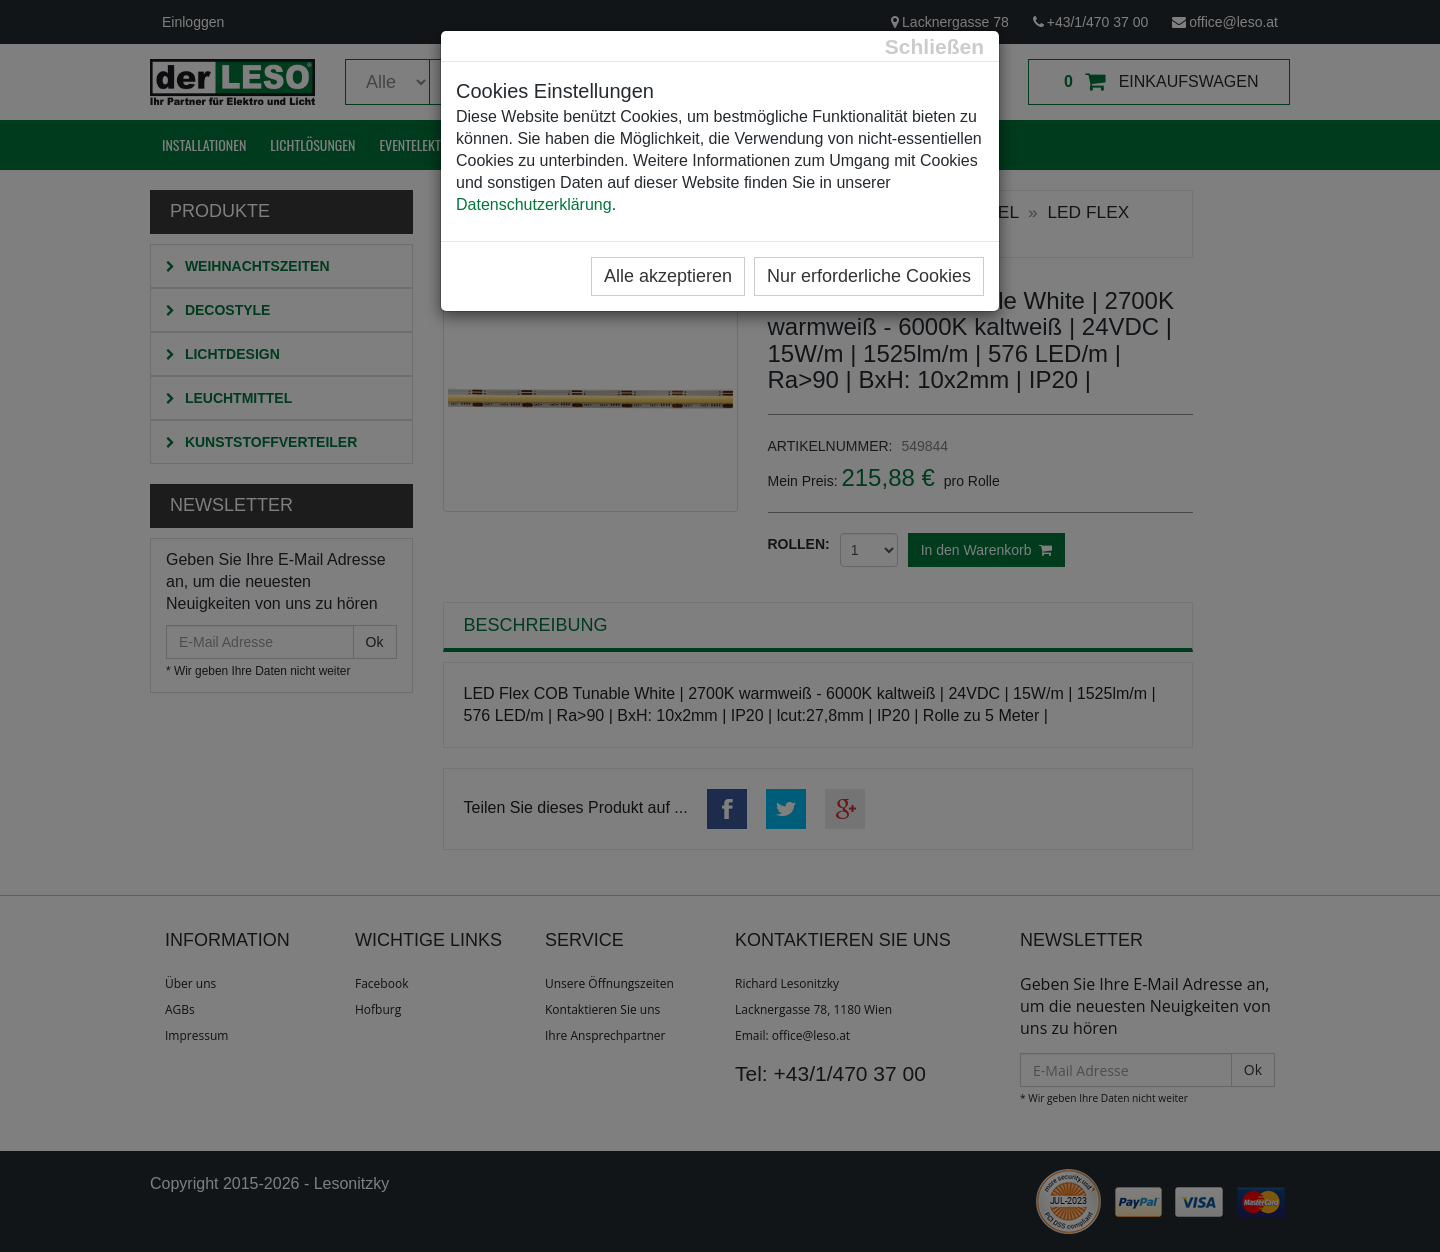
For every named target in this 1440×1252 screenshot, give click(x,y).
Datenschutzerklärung (534, 204)
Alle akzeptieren (668, 276)
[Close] (934, 46)
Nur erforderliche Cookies (869, 276)
